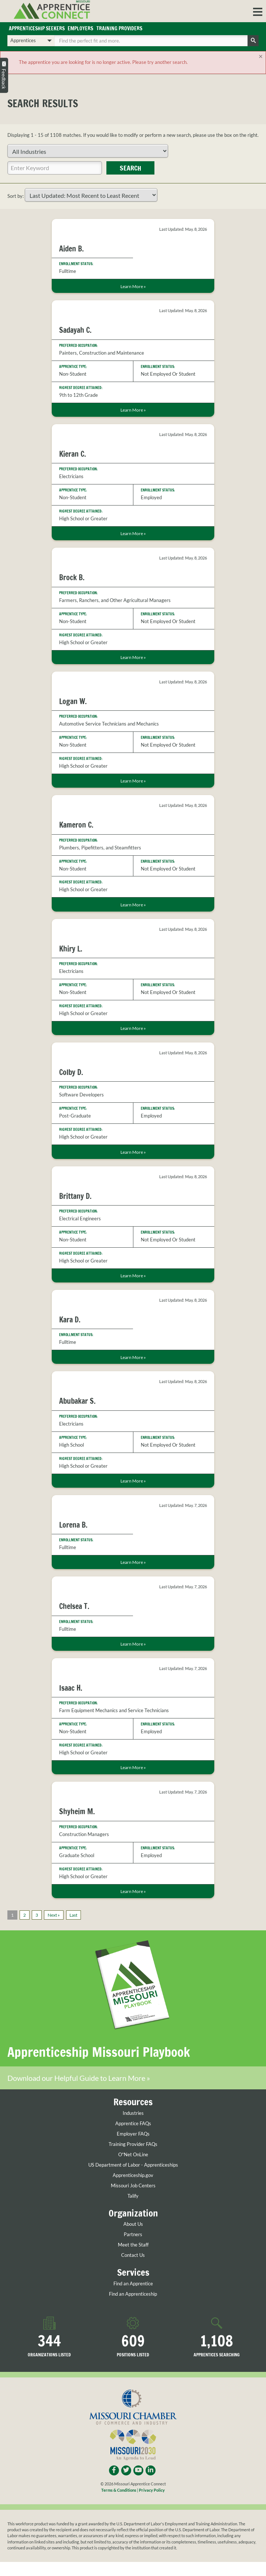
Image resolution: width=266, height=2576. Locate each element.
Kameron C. (76, 825)
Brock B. (72, 578)
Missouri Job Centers (133, 2186)
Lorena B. (73, 1525)
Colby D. (71, 1073)
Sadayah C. (75, 330)
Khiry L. (70, 949)
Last (73, 1915)
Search (130, 168)
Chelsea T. (74, 1607)
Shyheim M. (77, 1812)
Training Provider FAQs (133, 2144)
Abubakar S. (77, 1401)
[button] (257, 11)
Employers (84, 29)
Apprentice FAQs (133, 2124)
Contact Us (133, 2256)
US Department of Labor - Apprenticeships (133, 2165)
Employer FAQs (133, 2134)
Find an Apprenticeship (133, 2294)
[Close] (261, 57)
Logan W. (73, 701)
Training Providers (125, 29)
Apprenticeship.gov (133, 2175)
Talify (133, 2196)
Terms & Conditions (118, 2490)
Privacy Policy (152, 2490)
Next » (54, 1915)
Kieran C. (72, 454)
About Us (133, 2225)
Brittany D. (75, 1196)
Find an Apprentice (133, 2284)
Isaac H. (70, 1688)
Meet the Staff (133, 2245)
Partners (133, 2235)
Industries (133, 2113)
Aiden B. (71, 249)
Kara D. (70, 1320)
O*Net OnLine (133, 2155)
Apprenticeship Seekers (38, 29)
